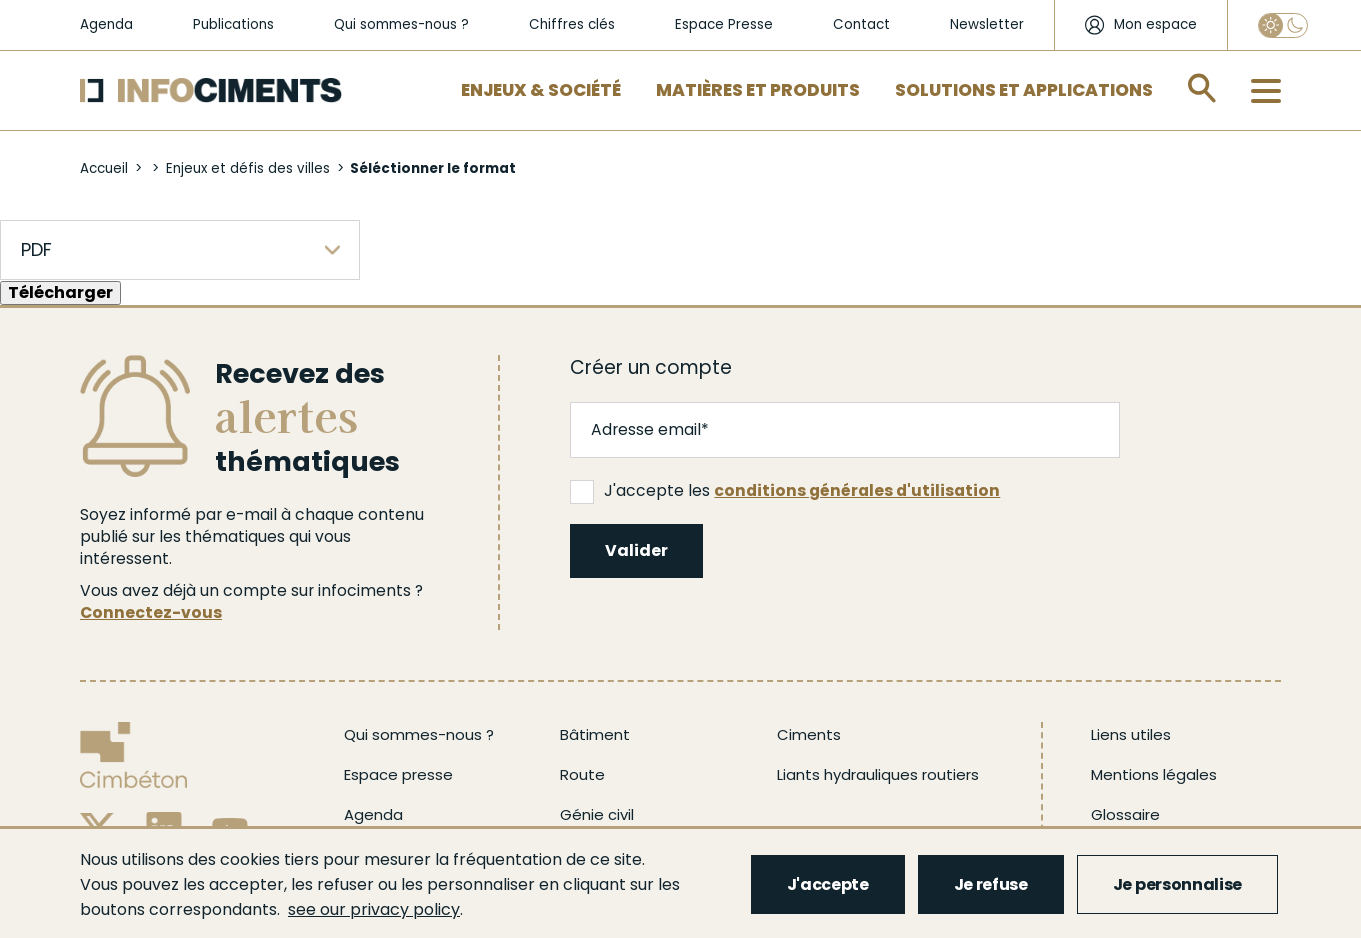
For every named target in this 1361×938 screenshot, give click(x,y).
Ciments (809, 734)
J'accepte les (785, 491)
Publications (233, 24)
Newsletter (987, 24)
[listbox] (180, 250)
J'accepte (828, 884)
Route (582, 774)
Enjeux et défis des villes (248, 168)
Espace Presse (724, 24)
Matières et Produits (758, 90)
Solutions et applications (1024, 90)
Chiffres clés (572, 24)
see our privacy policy (374, 909)
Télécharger (60, 292)
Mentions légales (1154, 774)
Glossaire (1125, 814)
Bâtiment (595, 734)
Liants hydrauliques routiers (878, 774)
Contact (861, 24)
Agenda (106, 24)
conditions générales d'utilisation (857, 490)
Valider (636, 550)
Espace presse (398, 774)
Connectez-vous (151, 612)
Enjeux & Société (541, 90)
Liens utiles (1131, 734)
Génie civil (597, 814)
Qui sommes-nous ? (401, 24)
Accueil (104, 168)
